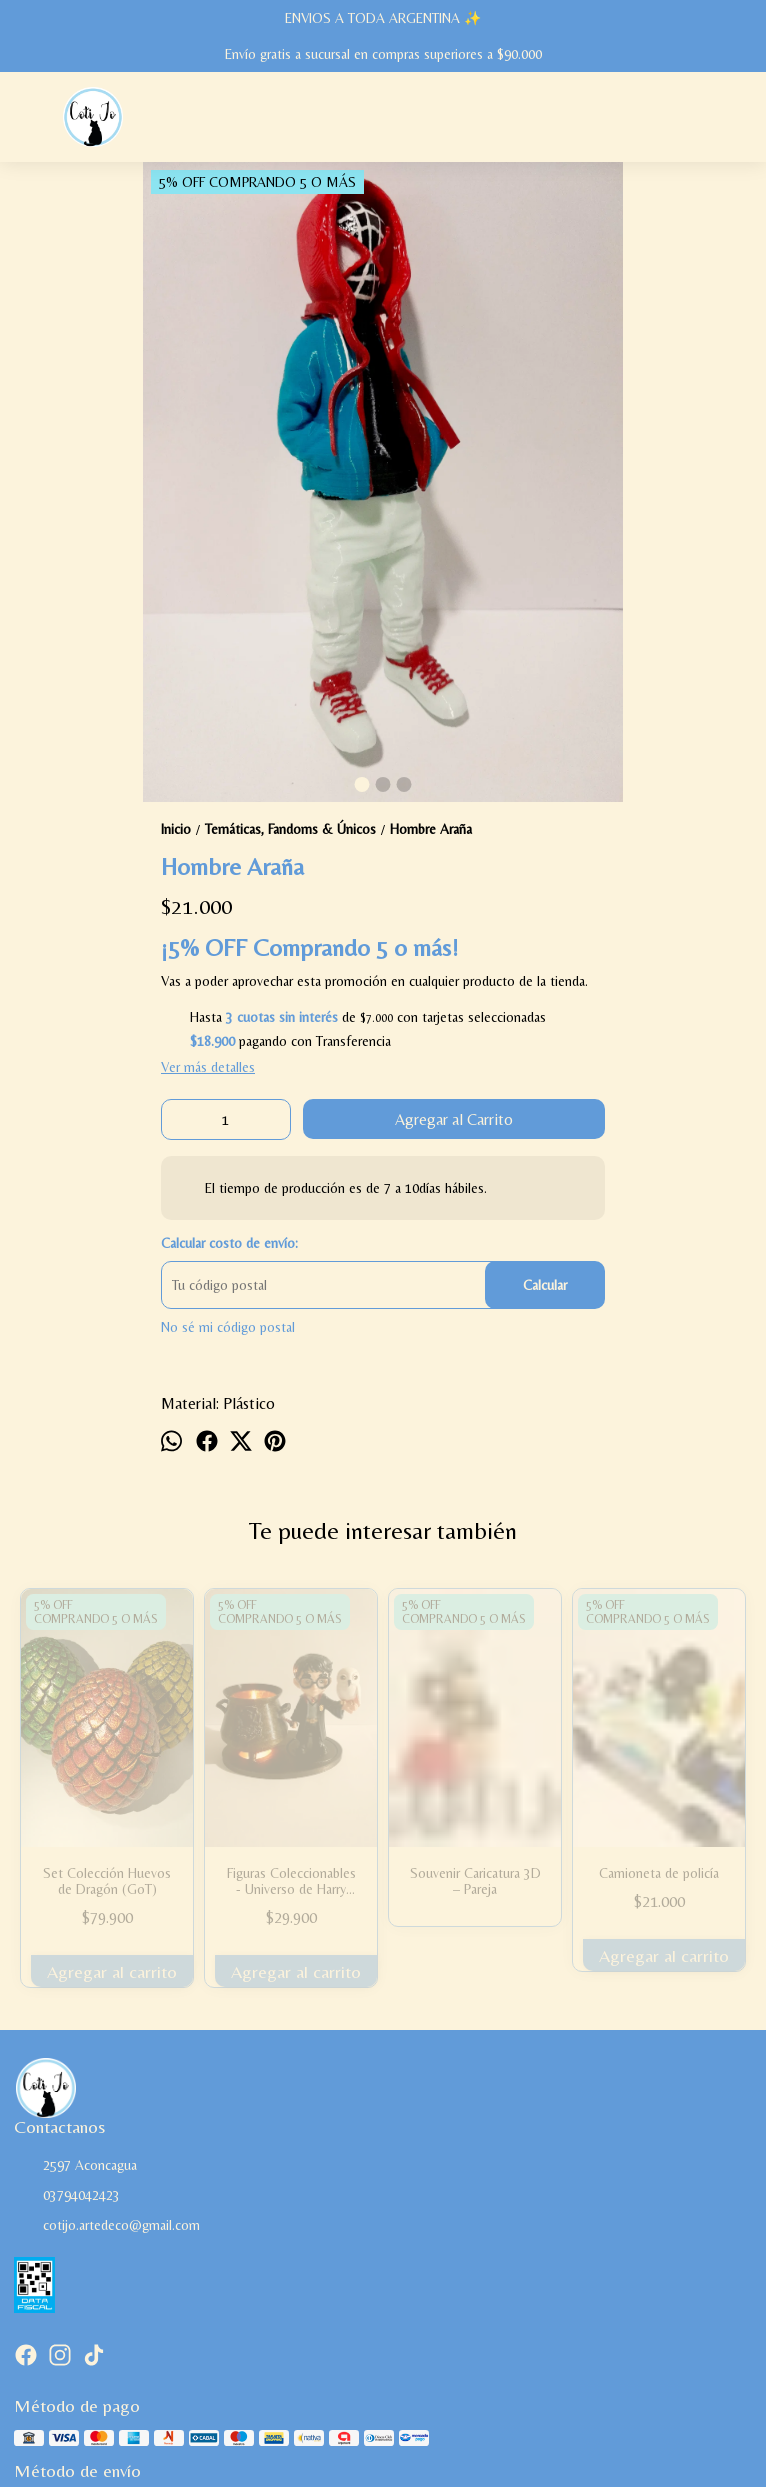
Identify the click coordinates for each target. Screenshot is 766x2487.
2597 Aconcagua (75, 2166)
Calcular (545, 1285)
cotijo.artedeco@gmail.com (107, 2226)
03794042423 (67, 2196)
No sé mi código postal (228, 1327)
